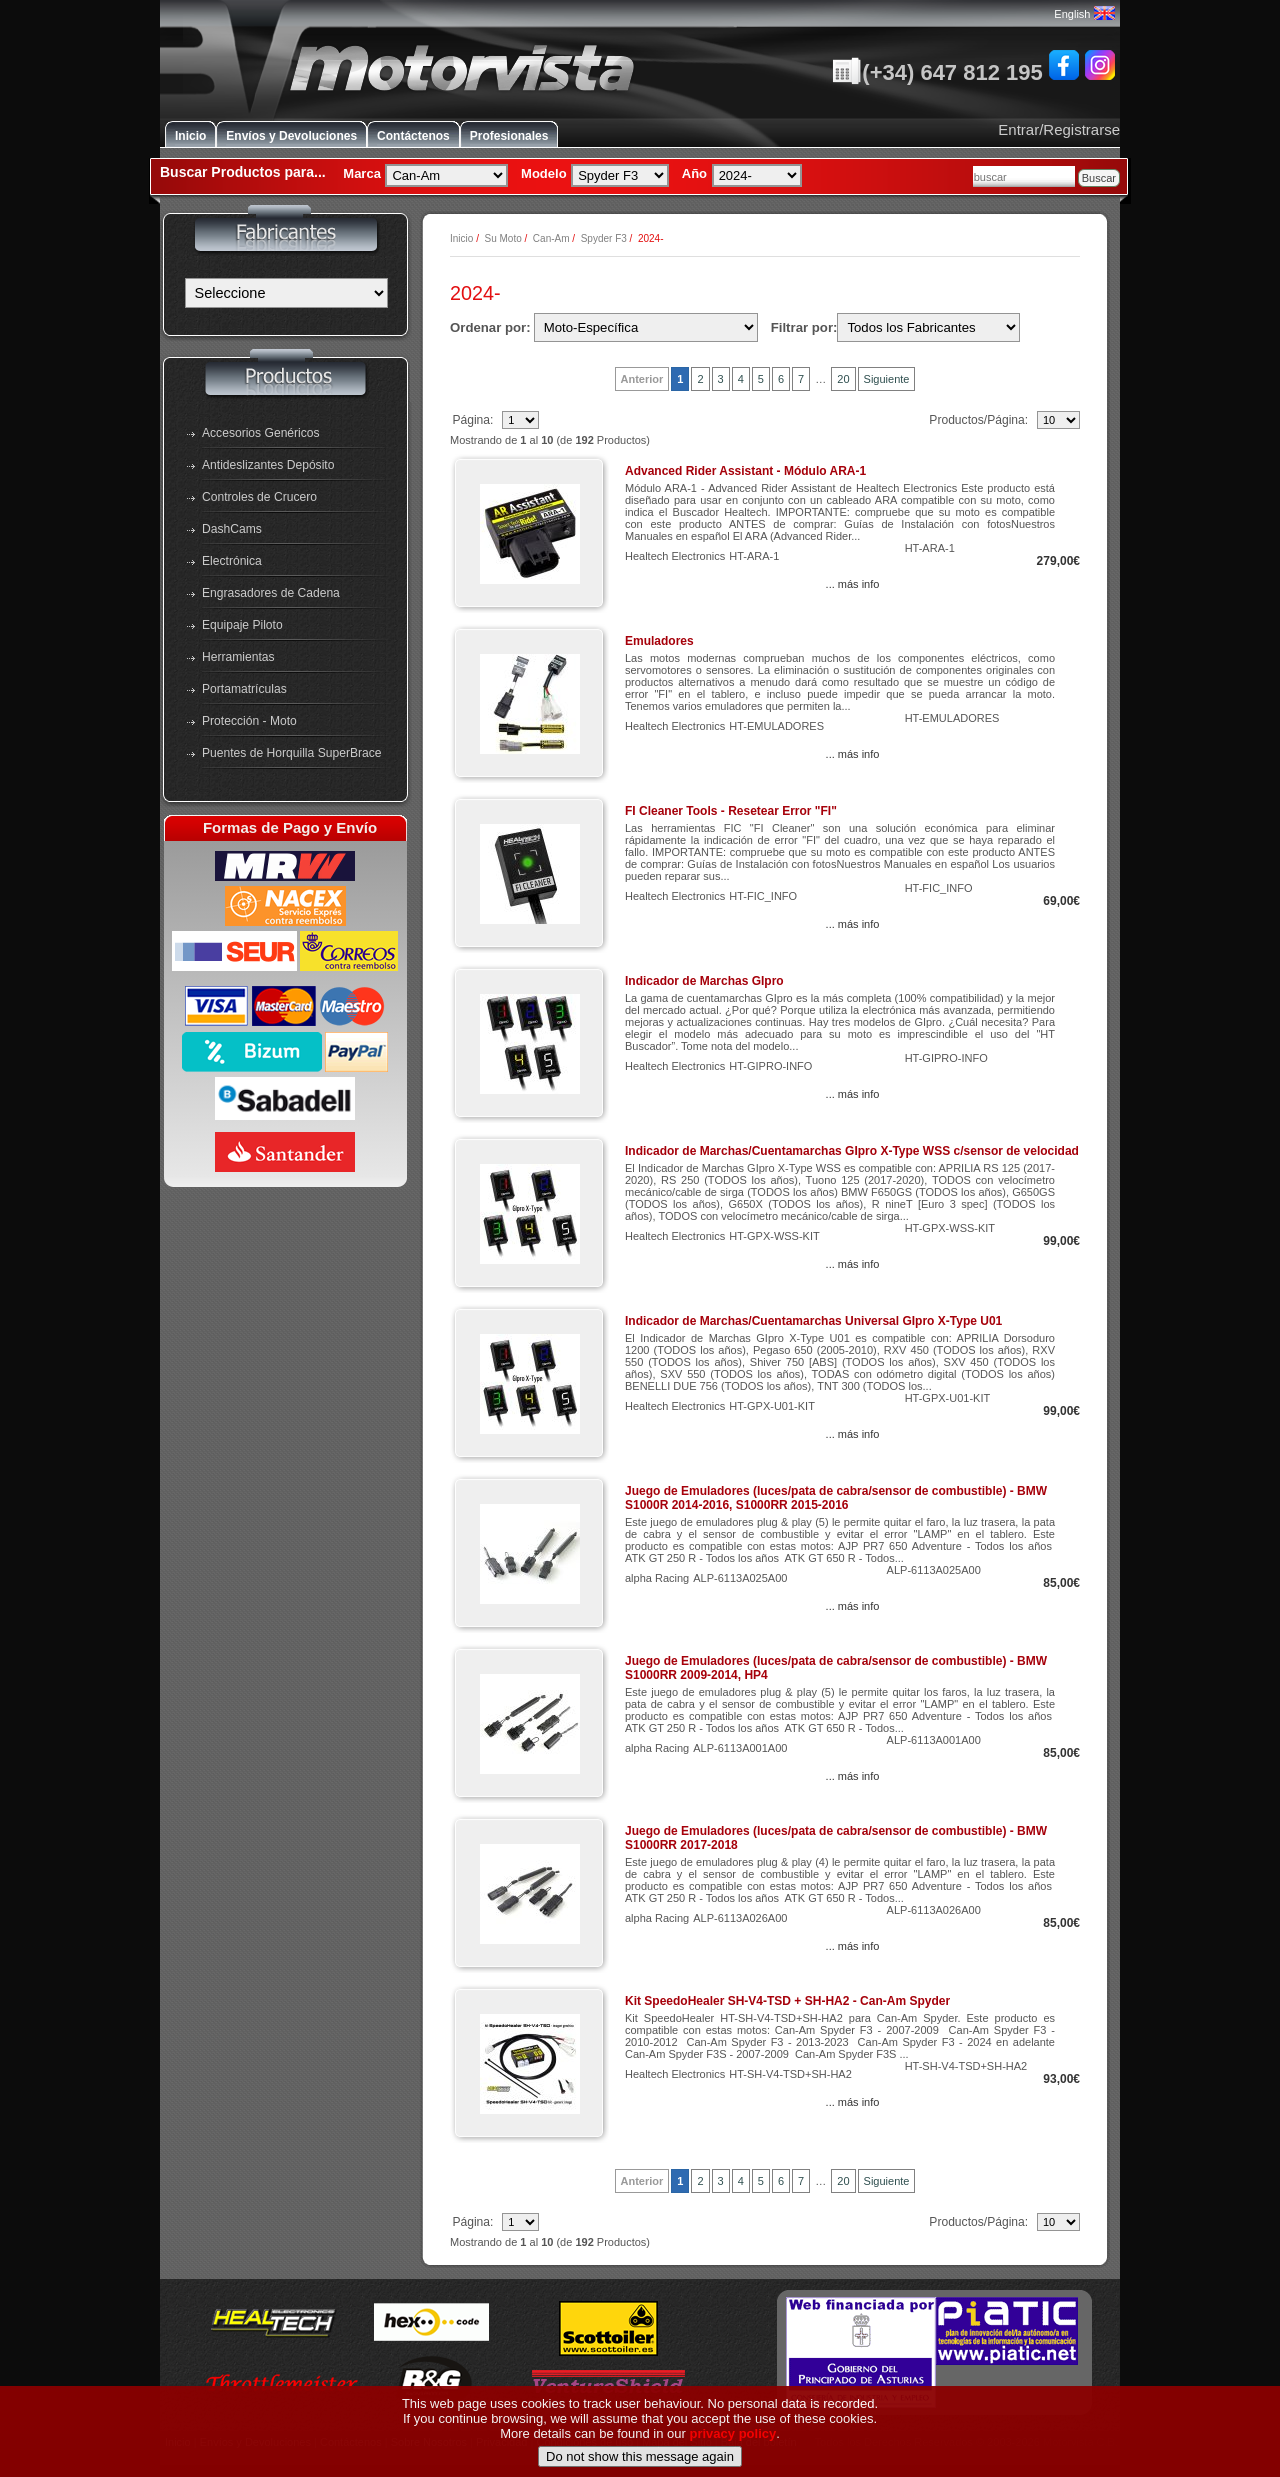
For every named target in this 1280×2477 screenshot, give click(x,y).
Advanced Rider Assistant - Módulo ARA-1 (745, 471)
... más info (853, 584)
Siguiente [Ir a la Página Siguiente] (887, 379)
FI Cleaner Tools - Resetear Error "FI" (731, 811)
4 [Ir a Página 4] (741, 379)
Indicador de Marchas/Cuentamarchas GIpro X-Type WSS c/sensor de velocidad (852, 1151)
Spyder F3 (604, 238)
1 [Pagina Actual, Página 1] (680, 379)
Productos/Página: (980, 420)
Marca (362, 173)
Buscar (1099, 178)
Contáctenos (413, 136)
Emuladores (659, 641)
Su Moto (502, 238)
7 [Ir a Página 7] (801, 379)
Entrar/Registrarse (1059, 129)
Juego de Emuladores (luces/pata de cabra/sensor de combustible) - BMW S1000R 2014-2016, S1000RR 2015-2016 (836, 1498)
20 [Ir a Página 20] (843, 379)
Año (694, 173)
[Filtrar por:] (928, 327)
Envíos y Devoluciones (291, 136)
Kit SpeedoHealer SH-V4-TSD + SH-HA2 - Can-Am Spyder (787, 2001)
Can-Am (551, 238)
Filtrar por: (804, 327)
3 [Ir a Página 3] (721, 379)
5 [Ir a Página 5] (761, 379)
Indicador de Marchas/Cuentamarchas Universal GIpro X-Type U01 (813, 1321)
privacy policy (733, 2441)
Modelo (544, 173)
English (1084, 14)
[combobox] (1024, 176)
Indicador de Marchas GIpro (704, 981)
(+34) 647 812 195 (937, 72)
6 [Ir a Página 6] (781, 379)
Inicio (190, 136)
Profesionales (509, 136)
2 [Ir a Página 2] (700, 379)
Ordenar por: (490, 327)
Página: (474, 420)
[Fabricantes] (286, 293)
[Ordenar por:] (646, 327)
